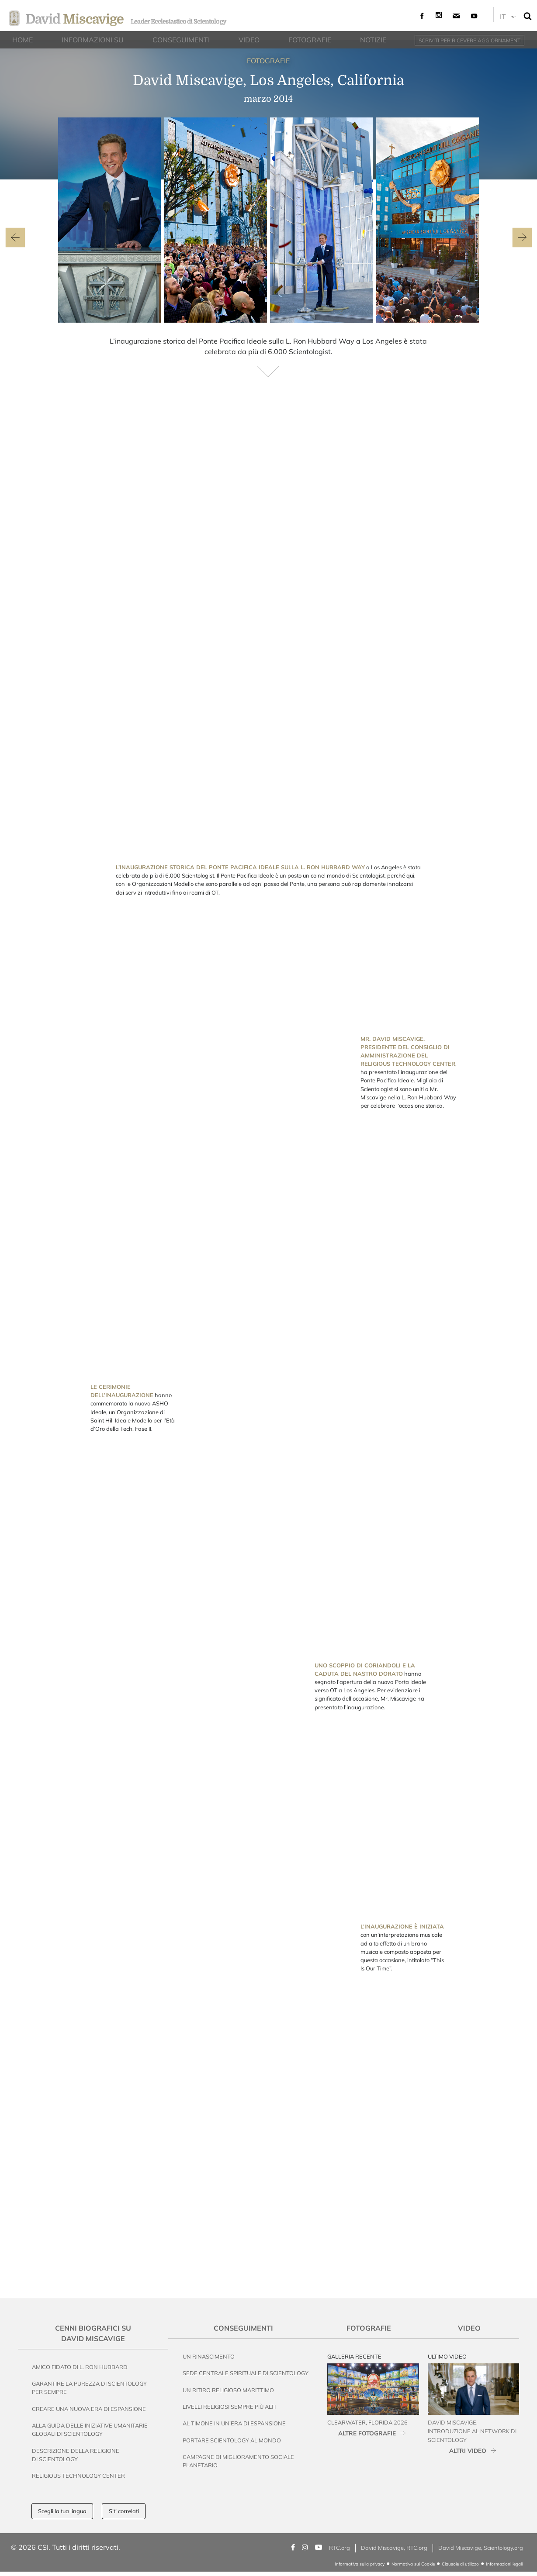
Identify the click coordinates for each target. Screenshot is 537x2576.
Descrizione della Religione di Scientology (75, 2454)
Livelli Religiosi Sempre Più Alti (229, 2406)
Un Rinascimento (209, 2356)
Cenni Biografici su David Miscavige (93, 2333)
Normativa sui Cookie (413, 2564)
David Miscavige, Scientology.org (480, 2547)
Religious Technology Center (78, 2475)
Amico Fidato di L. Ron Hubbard (80, 2366)
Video (469, 2328)
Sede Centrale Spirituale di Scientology (245, 2372)
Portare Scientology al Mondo (232, 2440)
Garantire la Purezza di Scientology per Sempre (89, 2387)
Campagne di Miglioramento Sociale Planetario (238, 2461)
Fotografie (368, 2328)
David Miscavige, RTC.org (394, 2547)
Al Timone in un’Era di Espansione (234, 2423)
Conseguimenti (243, 2328)
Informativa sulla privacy (360, 2564)
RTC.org (339, 2547)
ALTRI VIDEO (467, 2450)
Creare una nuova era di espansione (89, 2408)
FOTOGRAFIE (268, 60)
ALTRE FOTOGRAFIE (367, 2433)
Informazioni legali (504, 2564)
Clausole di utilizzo (460, 2564)
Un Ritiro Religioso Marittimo (228, 2390)
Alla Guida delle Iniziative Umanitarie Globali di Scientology (90, 2429)
